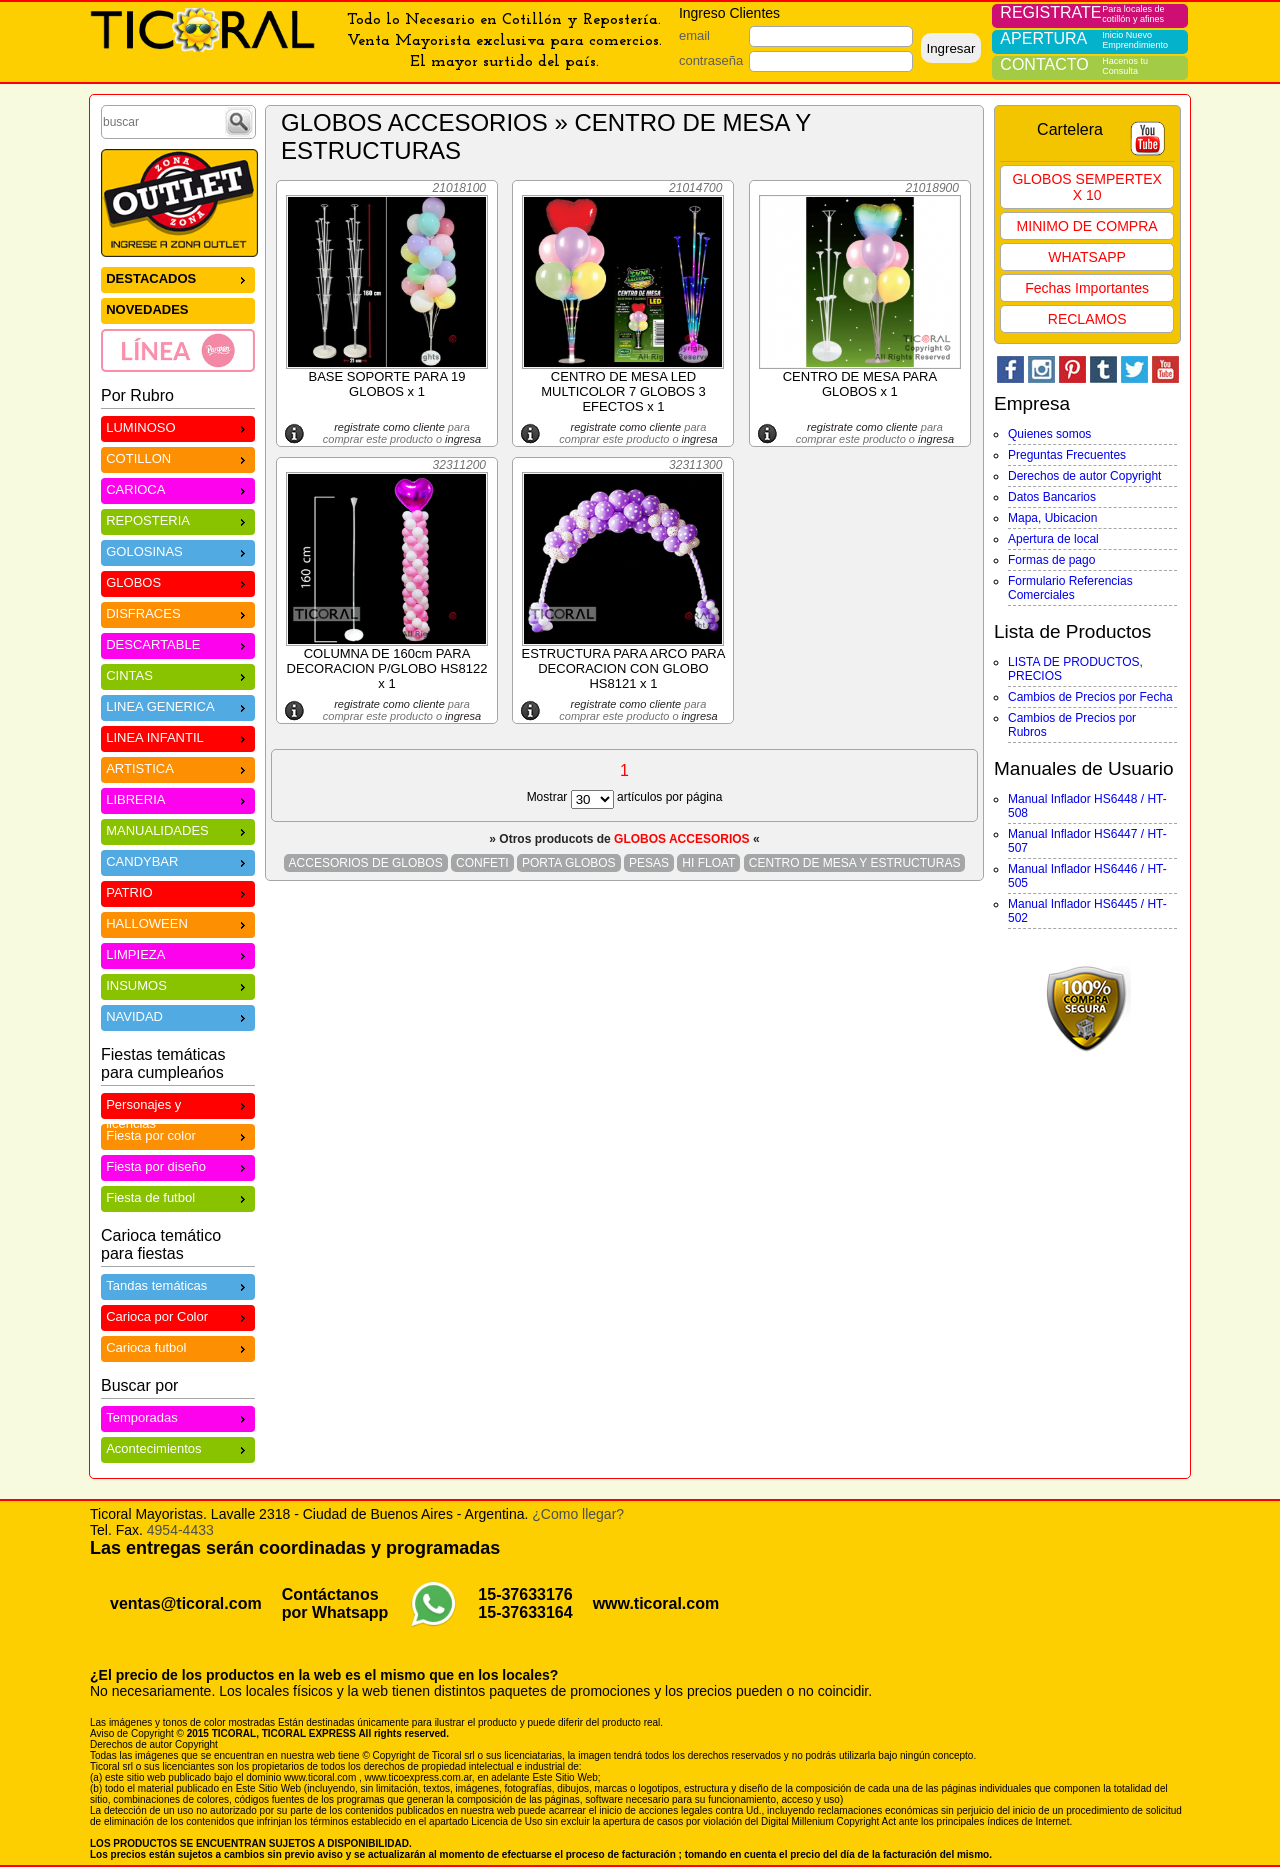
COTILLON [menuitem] (178, 457)
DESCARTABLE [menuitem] (178, 643)
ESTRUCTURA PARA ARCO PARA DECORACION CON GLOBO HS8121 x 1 (623, 668)
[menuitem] (178, 350)
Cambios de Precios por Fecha (1090, 697)
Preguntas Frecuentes (1067, 455)
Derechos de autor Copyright (1084, 476)
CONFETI (482, 863)
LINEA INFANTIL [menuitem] (178, 736)
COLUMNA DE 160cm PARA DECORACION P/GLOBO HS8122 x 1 (387, 668)
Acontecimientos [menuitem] (178, 1447)
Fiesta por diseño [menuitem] (178, 1165)
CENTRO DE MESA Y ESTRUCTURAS (855, 863)
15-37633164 (525, 1612)
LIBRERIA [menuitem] (178, 798)
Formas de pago (1051, 560)
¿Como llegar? (578, 1514)
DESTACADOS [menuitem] (178, 277)
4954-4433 (180, 1530)
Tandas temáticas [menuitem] (178, 1284)
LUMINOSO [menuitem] (178, 426)
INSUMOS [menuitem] (178, 984)
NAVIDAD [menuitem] (178, 1015)
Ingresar (950, 48)
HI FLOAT (708, 863)
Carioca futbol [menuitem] (178, 1346)
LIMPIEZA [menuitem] (178, 953)
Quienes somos (1049, 434)
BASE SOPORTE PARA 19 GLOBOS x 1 (386, 384)
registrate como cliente (389, 427)
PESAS (649, 863)
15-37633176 (525, 1594)
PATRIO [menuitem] (178, 891)
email (694, 35)
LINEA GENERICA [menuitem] (178, 705)
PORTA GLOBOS (569, 863)
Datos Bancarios (1052, 497)
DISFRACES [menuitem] (178, 612)
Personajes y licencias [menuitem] (178, 1107)
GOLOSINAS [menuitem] (178, 550)
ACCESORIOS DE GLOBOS (366, 863)
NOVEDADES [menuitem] (147, 309)
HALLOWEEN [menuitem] (178, 922)
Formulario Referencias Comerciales (1070, 588)
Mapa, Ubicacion (1052, 518)
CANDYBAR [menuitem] (178, 860)
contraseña (711, 60)
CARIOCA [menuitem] (178, 488)
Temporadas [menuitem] (178, 1416)
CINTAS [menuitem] (178, 674)
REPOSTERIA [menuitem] (178, 519)
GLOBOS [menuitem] (178, 581)
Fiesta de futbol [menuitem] (178, 1196)
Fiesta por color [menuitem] (178, 1134)
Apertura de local (1053, 539)
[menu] (178, 319)
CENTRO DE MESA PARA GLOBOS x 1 (860, 384)
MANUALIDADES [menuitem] (178, 829)
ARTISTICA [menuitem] (178, 767)
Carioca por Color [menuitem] (178, 1315)
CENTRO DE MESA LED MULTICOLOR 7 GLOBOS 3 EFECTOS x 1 (623, 391)
